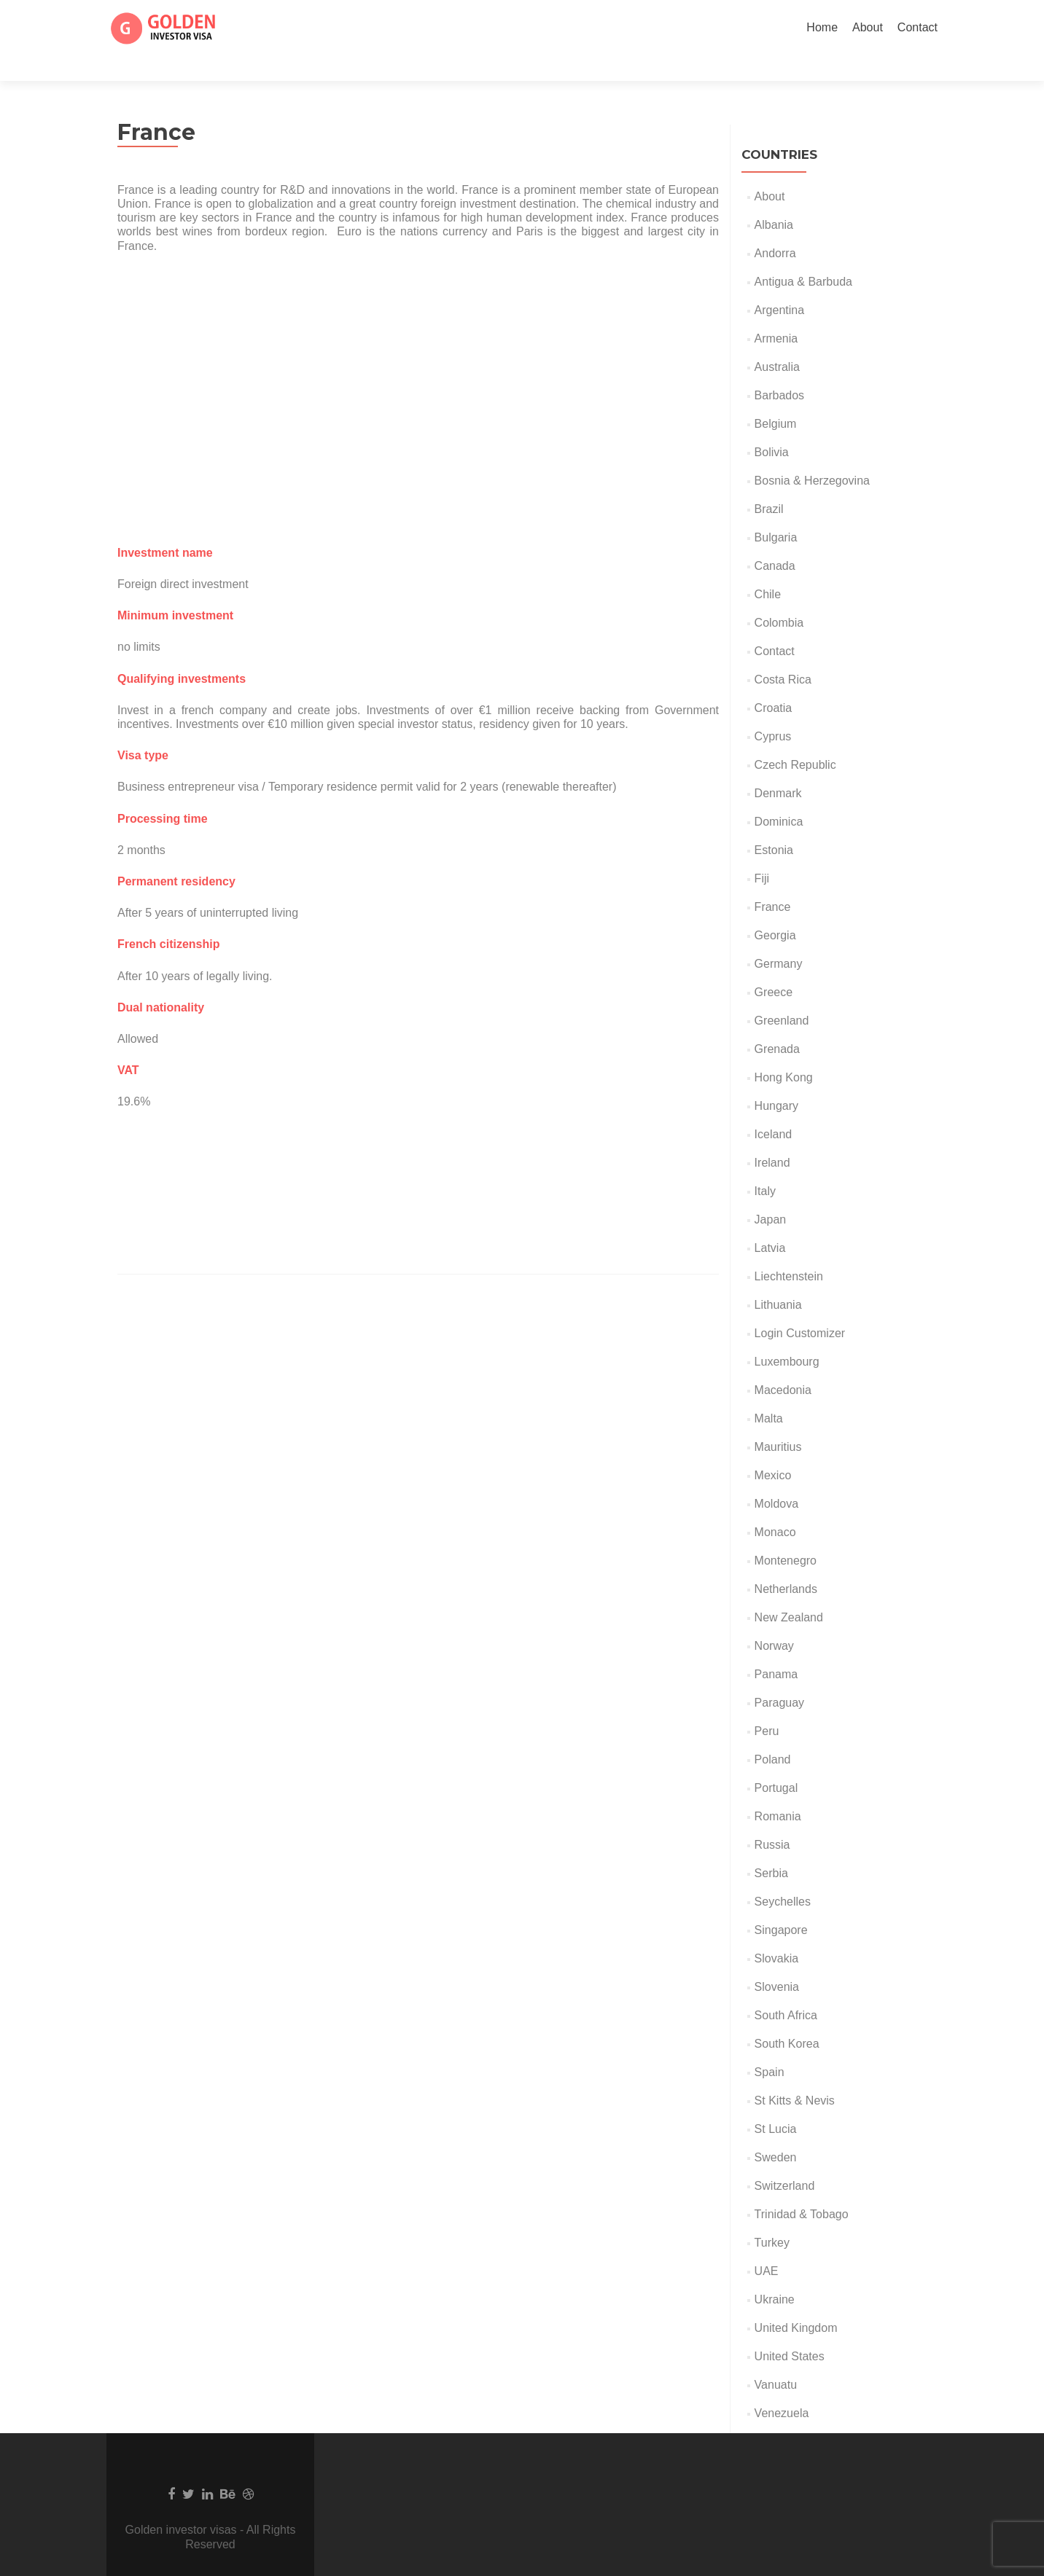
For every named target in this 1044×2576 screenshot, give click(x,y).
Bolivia (772, 426)
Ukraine (775, 2274)
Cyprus (773, 711)
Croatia (773, 682)
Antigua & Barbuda (803, 256)
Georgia (775, 910)
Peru (767, 1705)
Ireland (772, 1137)
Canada (775, 540)
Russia (772, 1819)
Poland (773, 1734)
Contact (917, 27)
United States (790, 2331)
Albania (774, 199)
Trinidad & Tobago (802, 2188)
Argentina (780, 284)
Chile (768, 569)
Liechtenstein (789, 1251)
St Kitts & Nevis (795, 2075)
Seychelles (783, 1876)
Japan (771, 1194)
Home (822, 27)
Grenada (777, 1023)
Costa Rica (783, 654)
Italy (765, 1165)
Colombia (779, 597)
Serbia (771, 1847)
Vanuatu (776, 2359)
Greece (773, 966)
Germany (779, 938)
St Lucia (776, 2103)
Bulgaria (776, 512)
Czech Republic (795, 739)
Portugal (776, 1762)
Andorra (775, 228)
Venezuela (782, 2387)
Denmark (778, 768)
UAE (767, 2245)
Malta (769, 1393)
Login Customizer (800, 1307)
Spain (769, 2046)
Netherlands (786, 1563)
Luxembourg (787, 1336)
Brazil (769, 483)
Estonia (774, 824)
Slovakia (776, 1933)
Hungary (776, 1080)
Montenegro (786, 1535)
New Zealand (789, 1592)
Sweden (776, 2132)
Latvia (770, 1222)
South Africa (786, 1990)
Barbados (780, 370)
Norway (774, 1620)
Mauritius (778, 1421)
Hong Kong (784, 1052)
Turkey (772, 2217)
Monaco (775, 1506)
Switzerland (785, 2160)
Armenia (776, 313)
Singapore (781, 1904)
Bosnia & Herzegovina (812, 455)
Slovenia (777, 1961)
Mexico (773, 1450)
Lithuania (778, 1279)
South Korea (787, 2018)
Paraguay (780, 1677)
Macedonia (783, 1364)
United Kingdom (796, 2302)
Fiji (762, 853)
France (773, 881)
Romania (778, 1791)
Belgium (776, 398)
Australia (777, 341)
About (867, 27)
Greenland (782, 995)
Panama (776, 1649)
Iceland (773, 1109)
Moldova (776, 1478)
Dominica (779, 796)
